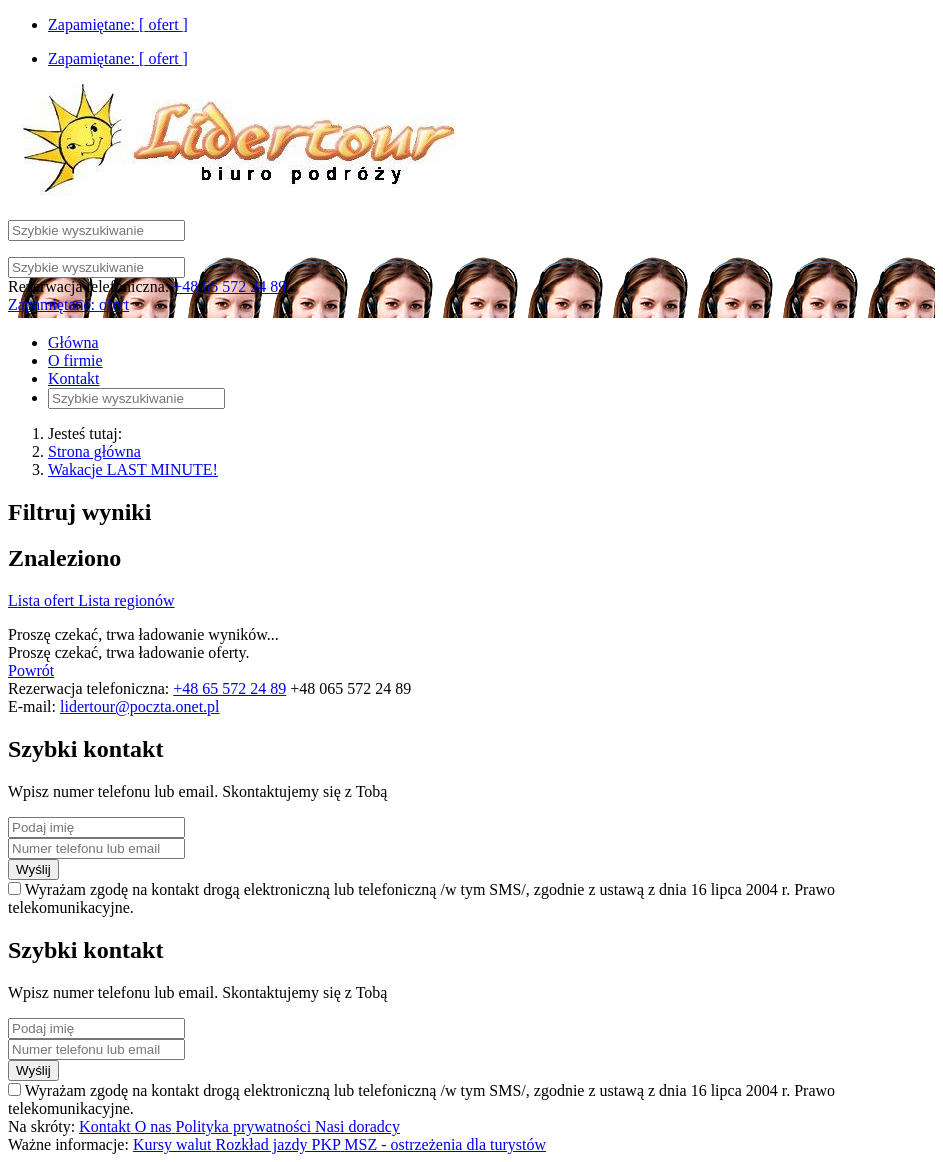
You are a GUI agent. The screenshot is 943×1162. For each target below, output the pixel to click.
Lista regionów (126, 600)
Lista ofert (43, 600)
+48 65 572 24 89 (229, 286)
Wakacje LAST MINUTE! (133, 469)
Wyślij (33, 869)
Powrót (31, 670)
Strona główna (94, 451)
